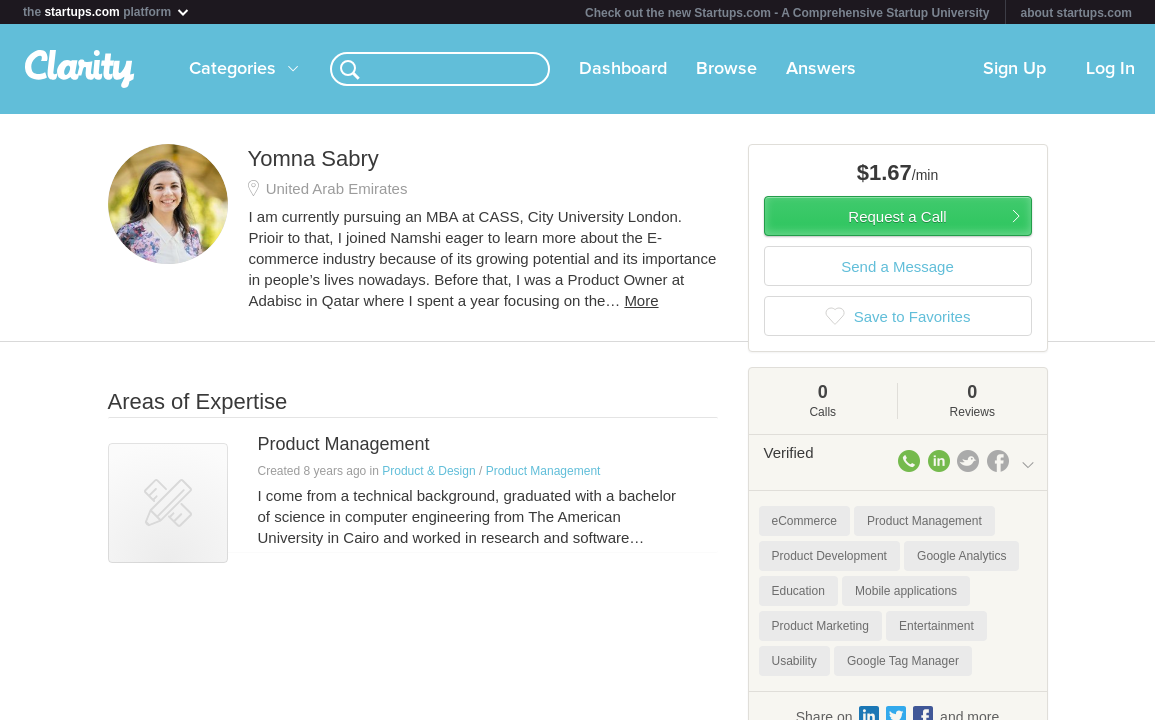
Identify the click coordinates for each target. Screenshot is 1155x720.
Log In (1110, 69)
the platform (107, 11)
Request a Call (897, 216)
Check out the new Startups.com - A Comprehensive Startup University (787, 13)
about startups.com (1076, 13)
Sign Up (1014, 69)
